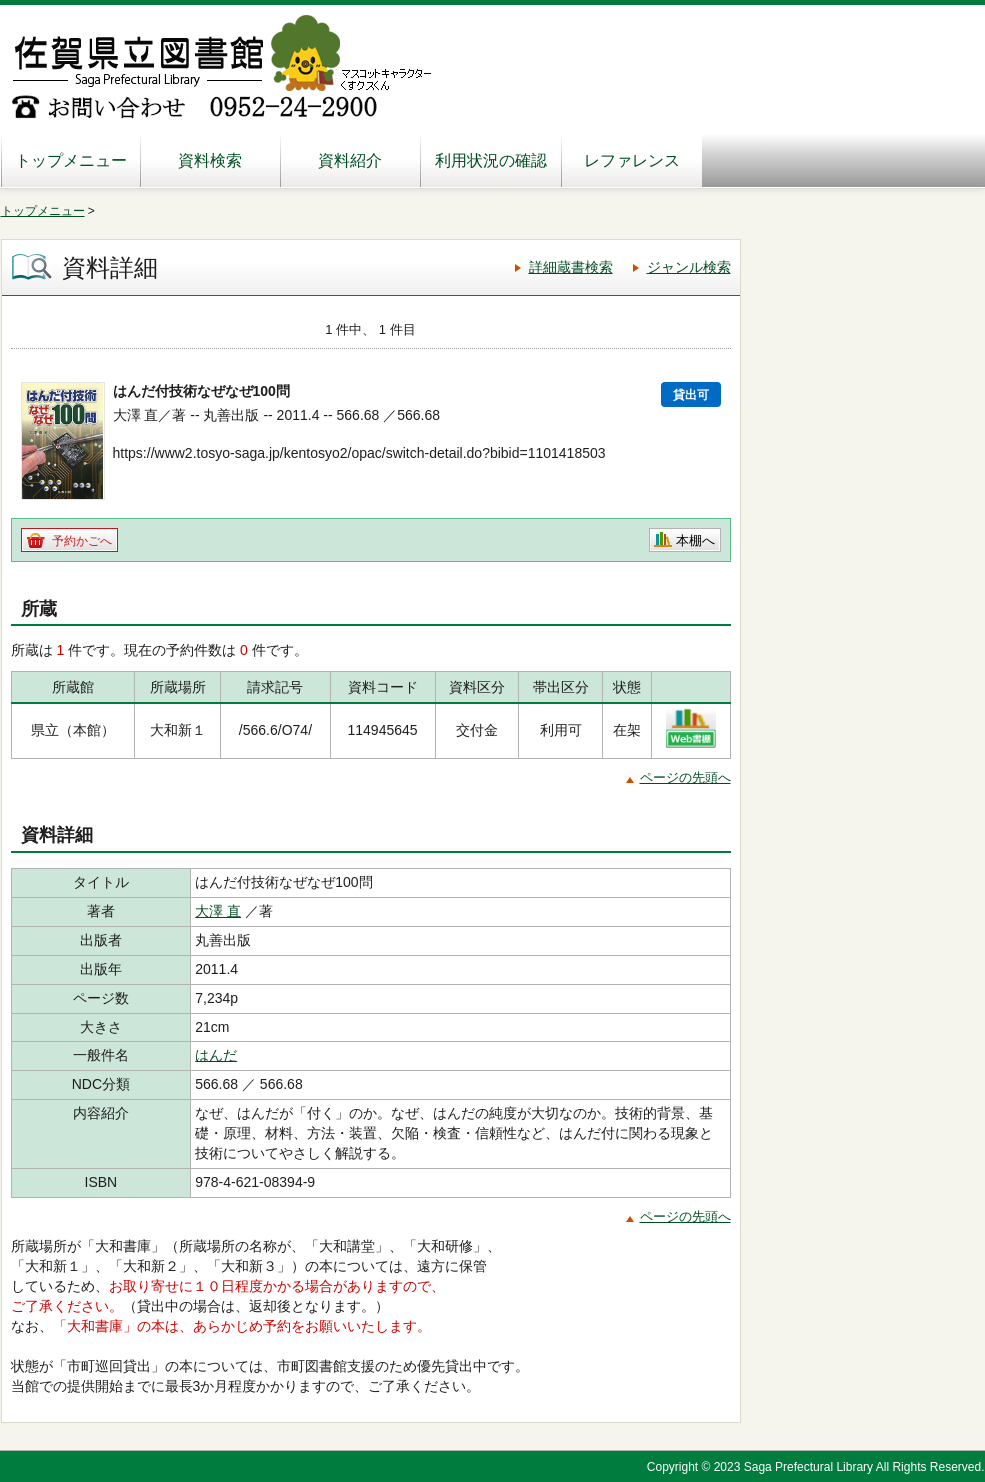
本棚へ (695, 540)
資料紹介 (350, 160)
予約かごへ (82, 541)
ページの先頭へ (685, 777)
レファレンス (632, 160)
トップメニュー (71, 160)
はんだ (216, 1055)
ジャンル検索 (689, 267)
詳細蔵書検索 (571, 267)
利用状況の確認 (491, 160)
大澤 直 (218, 911)
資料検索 (210, 160)
